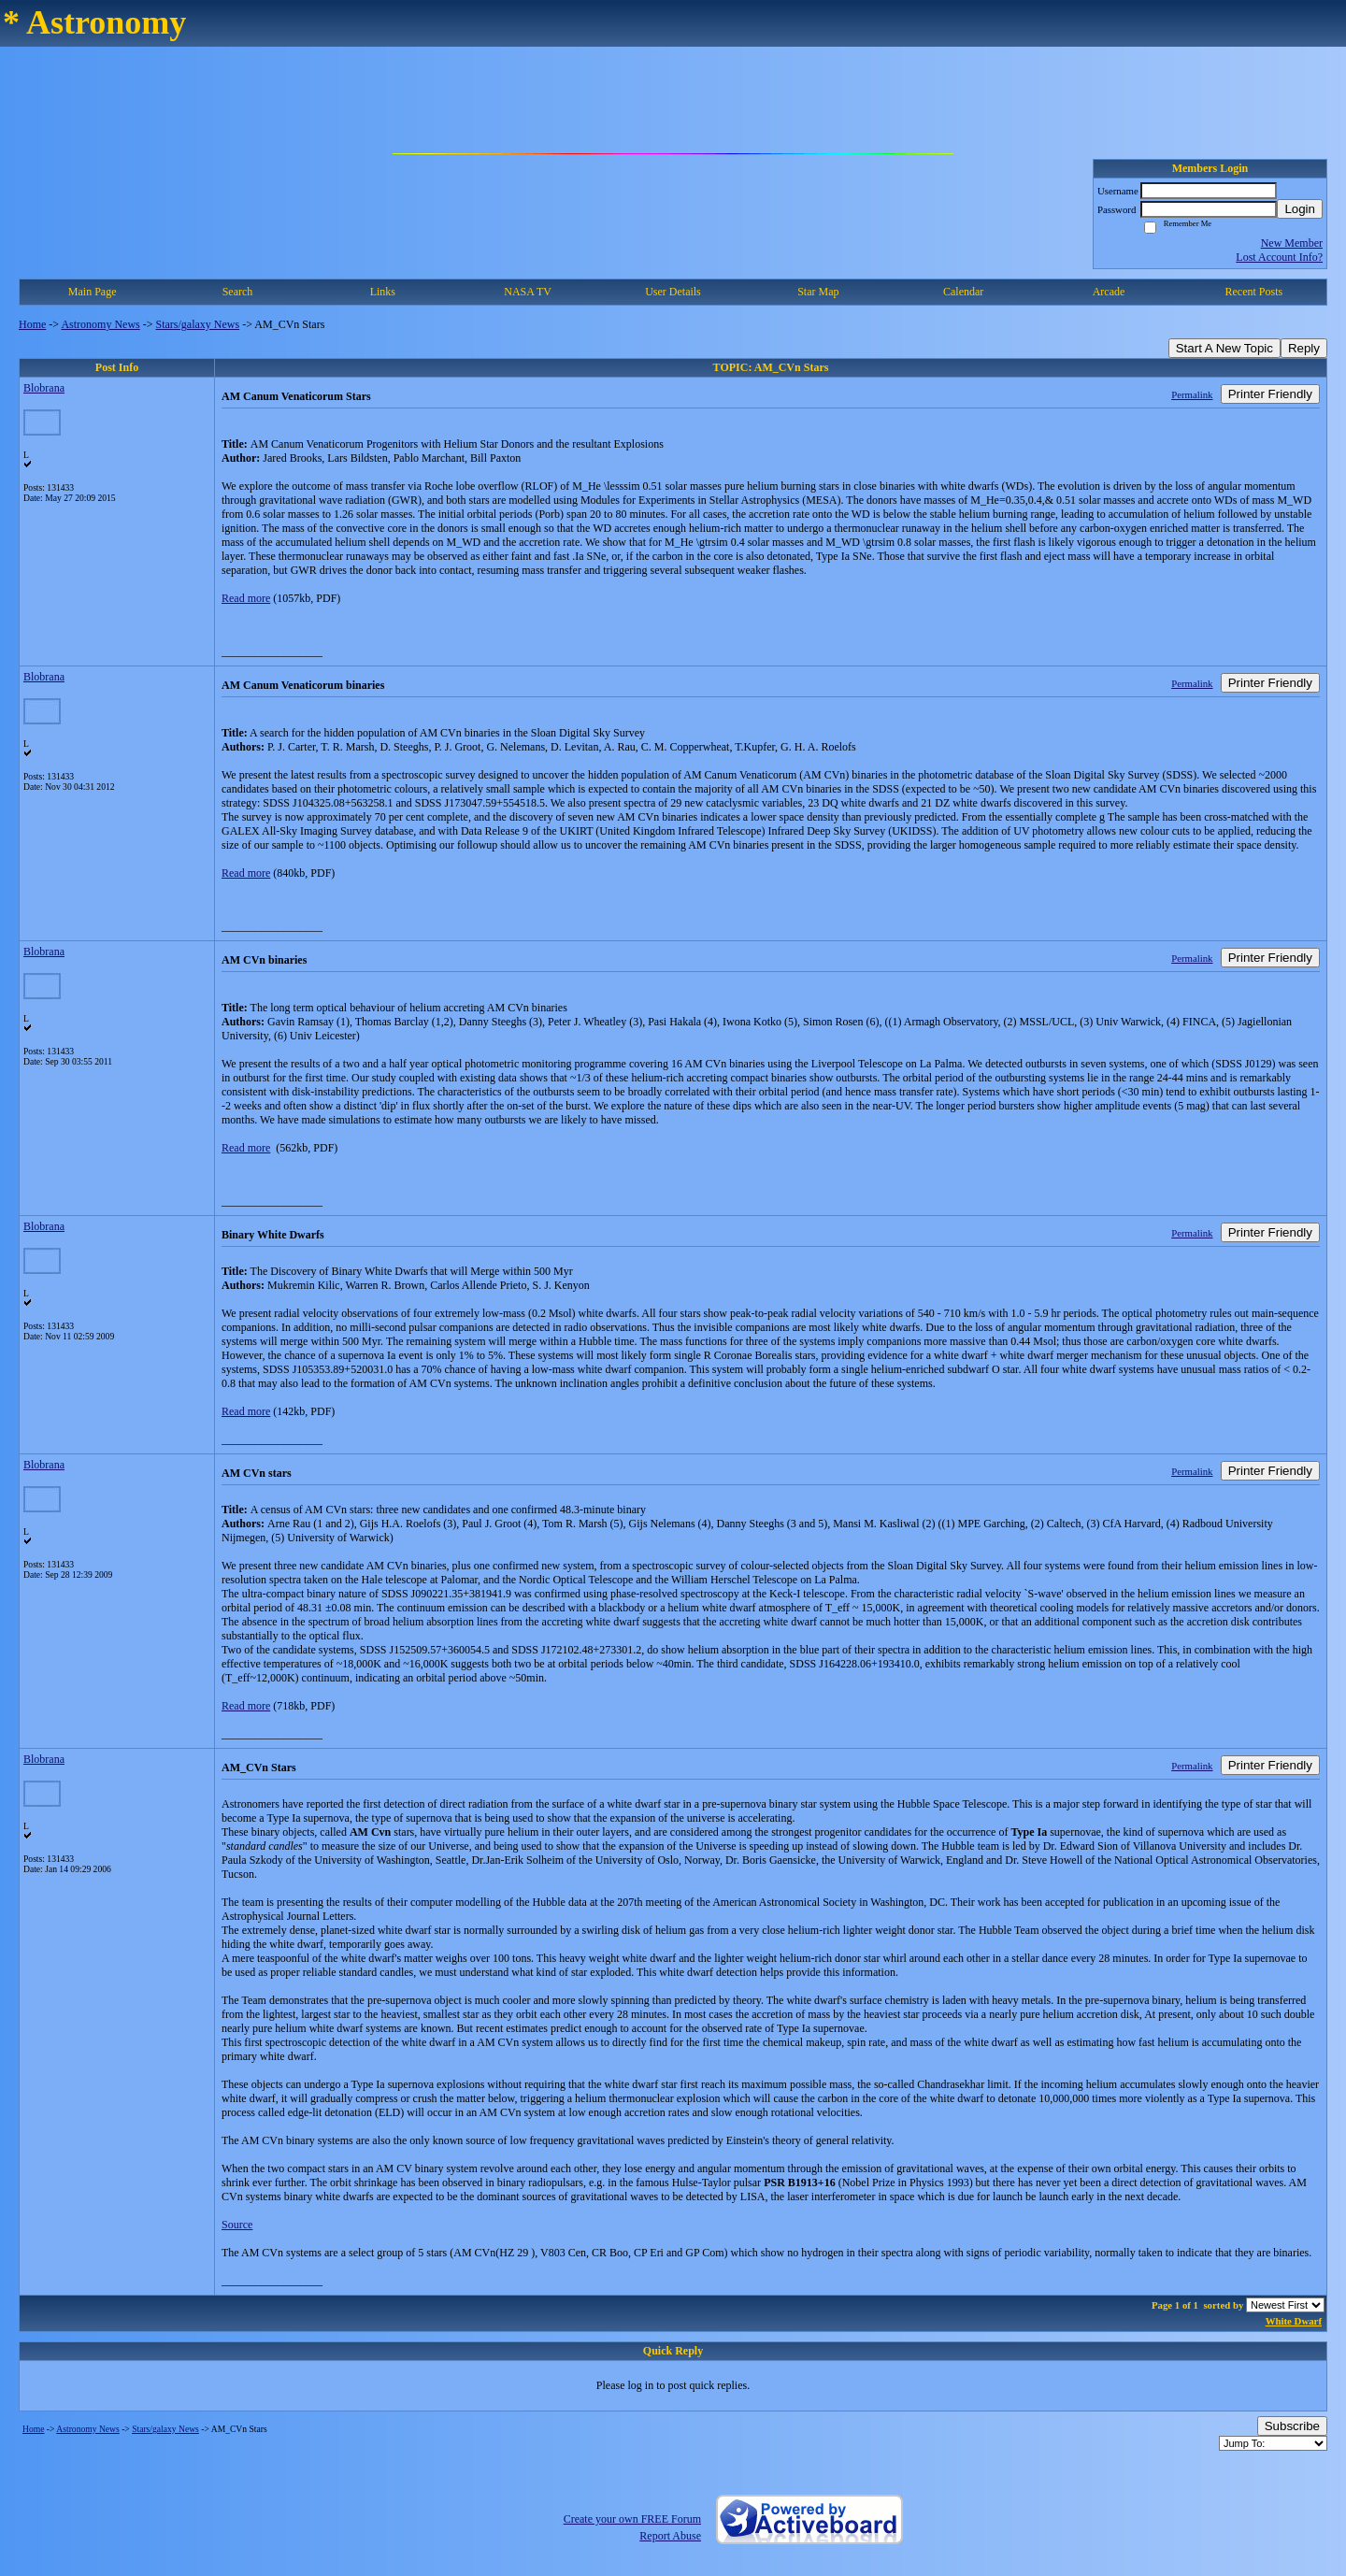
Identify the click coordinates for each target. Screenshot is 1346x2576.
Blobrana (43, 387)
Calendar (963, 291)
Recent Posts (1253, 291)
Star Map (817, 291)
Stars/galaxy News (198, 324)
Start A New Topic (1224, 348)
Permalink (1191, 394)
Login (1299, 209)
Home (32, 324)
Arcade (1109, 291)
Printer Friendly (1270, 394)
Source (237, 2224)
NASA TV (527, 291)
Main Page (92, 291)
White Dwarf (1294, 2320)
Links (382, 291)
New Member (1292, 243)
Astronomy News (100, 324)
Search (237, 291)
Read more (246, 598)
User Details (673, 291)
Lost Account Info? (1279, 257)
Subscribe (1292, 2426)
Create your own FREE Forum (632, 2519)
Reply (1304, 348)
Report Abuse (670, 2535)
